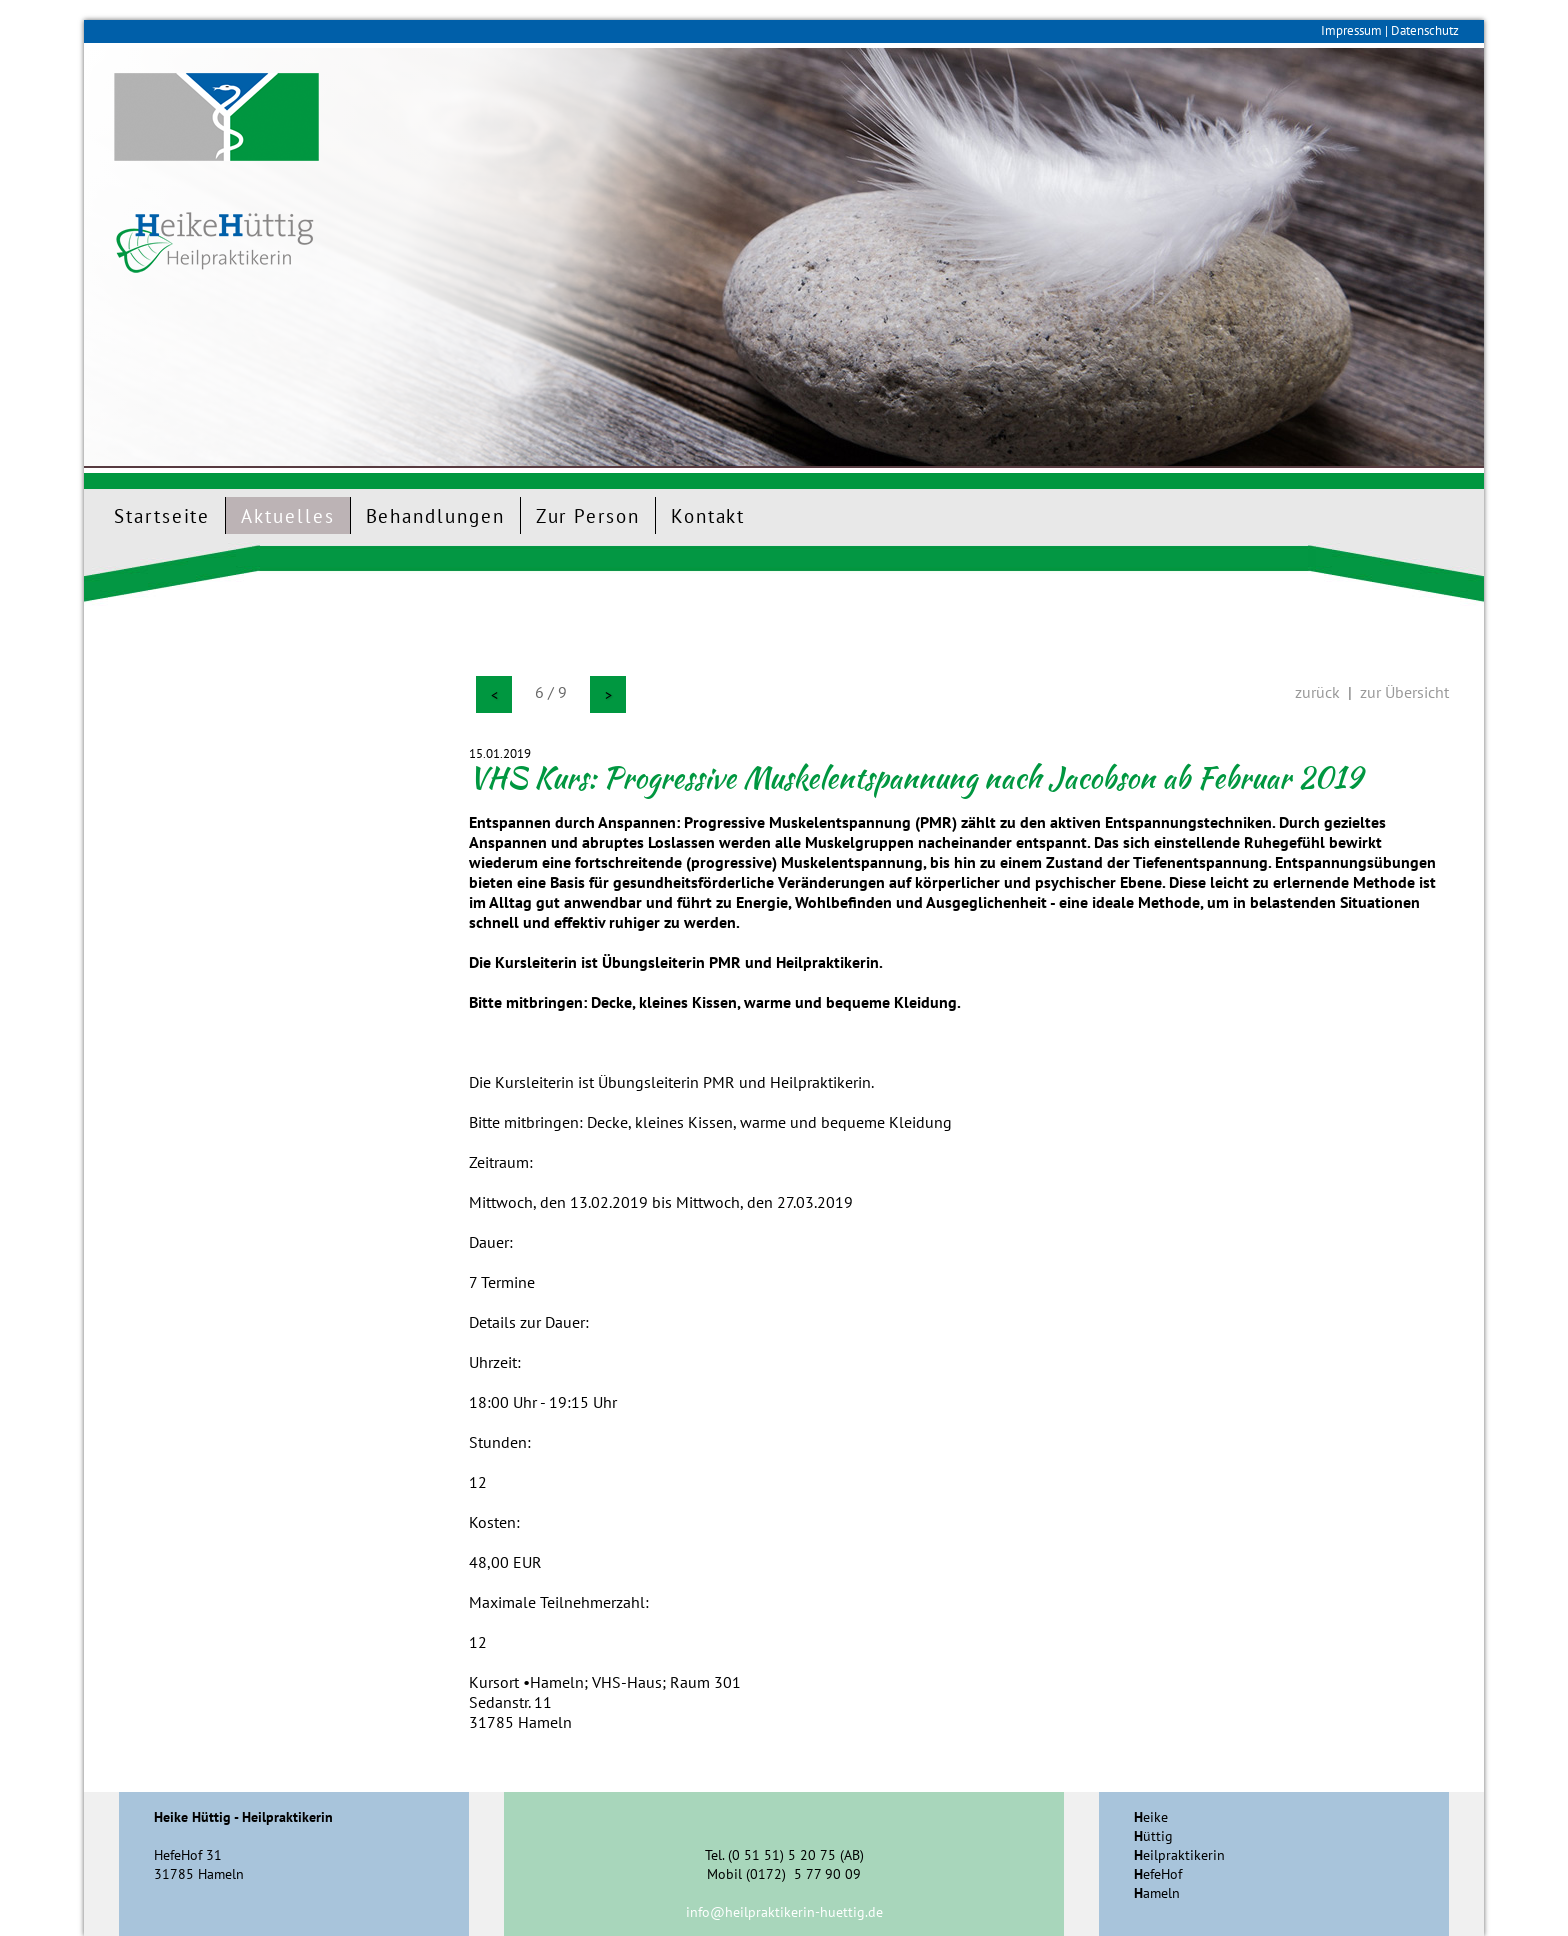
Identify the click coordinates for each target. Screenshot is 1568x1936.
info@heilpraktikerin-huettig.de (784, 1911)
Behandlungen (435, 515)
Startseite (162, 515)
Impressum (1351, 30)
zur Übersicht (1404, 692)
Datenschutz (1425, 30)
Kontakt (708, 515)
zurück (1317, 692)
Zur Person (588, 515)
